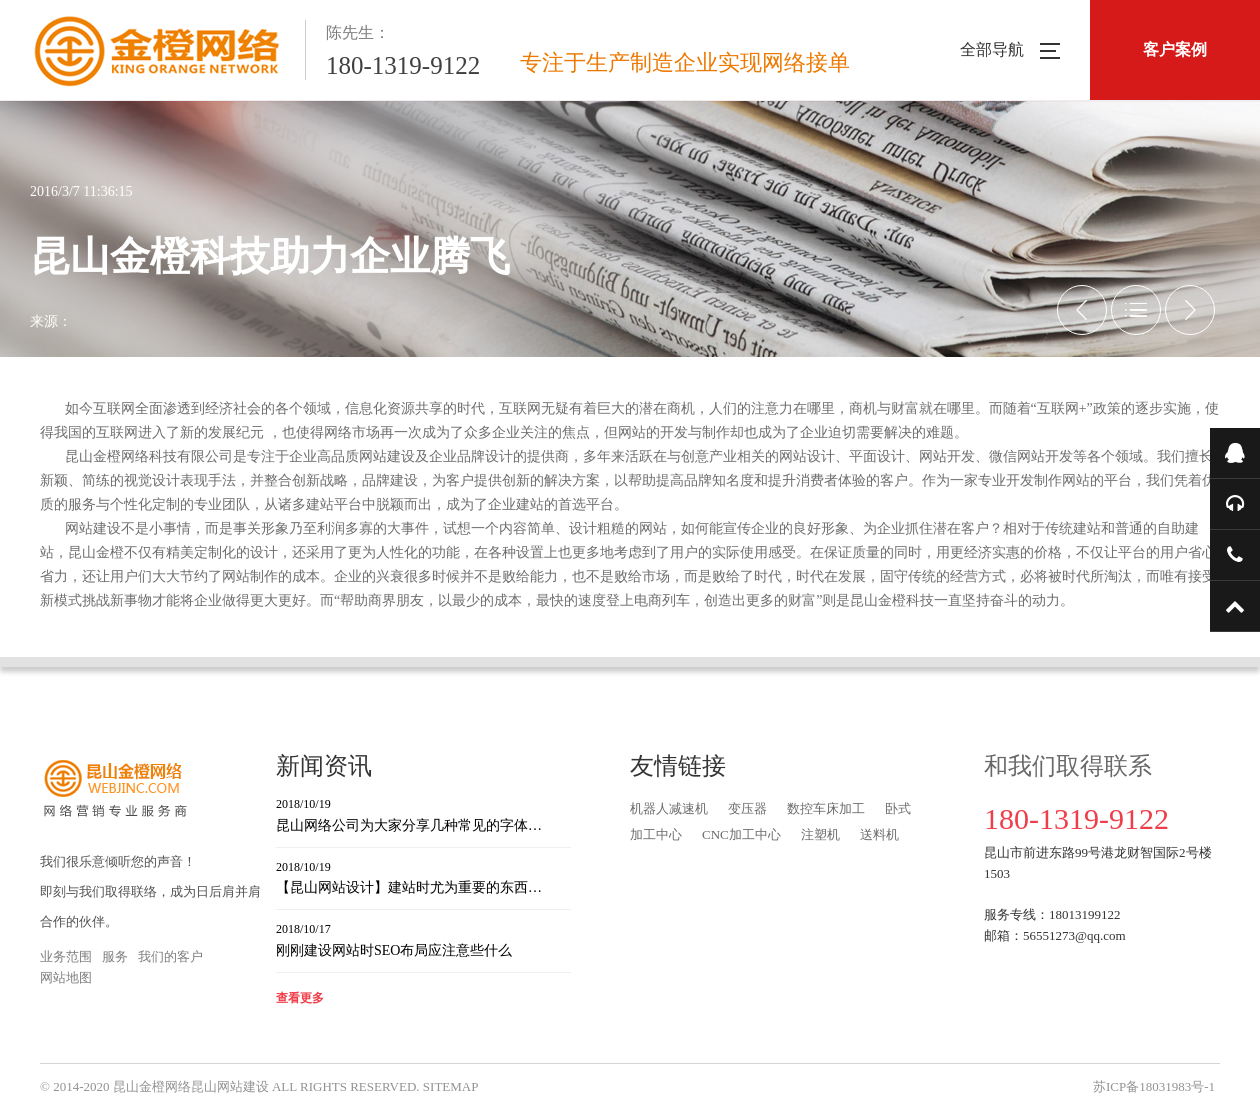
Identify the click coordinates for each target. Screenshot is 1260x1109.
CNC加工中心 (741, 834)
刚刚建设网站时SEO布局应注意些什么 (423, 938)
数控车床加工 (826, 808)
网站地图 (66, 977)
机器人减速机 (669, 808)
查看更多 (300, 998)
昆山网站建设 (230, 1086)
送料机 (879, 834)
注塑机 (820, 834)
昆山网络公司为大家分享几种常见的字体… (423, 813)
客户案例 (1175, 49)
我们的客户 (170, 956)
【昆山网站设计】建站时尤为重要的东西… (423, 876)
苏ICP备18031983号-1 (1154, 1086)
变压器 (747, 808)
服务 (115, 956)
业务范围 (66, 956)
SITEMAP (451, 1086)
